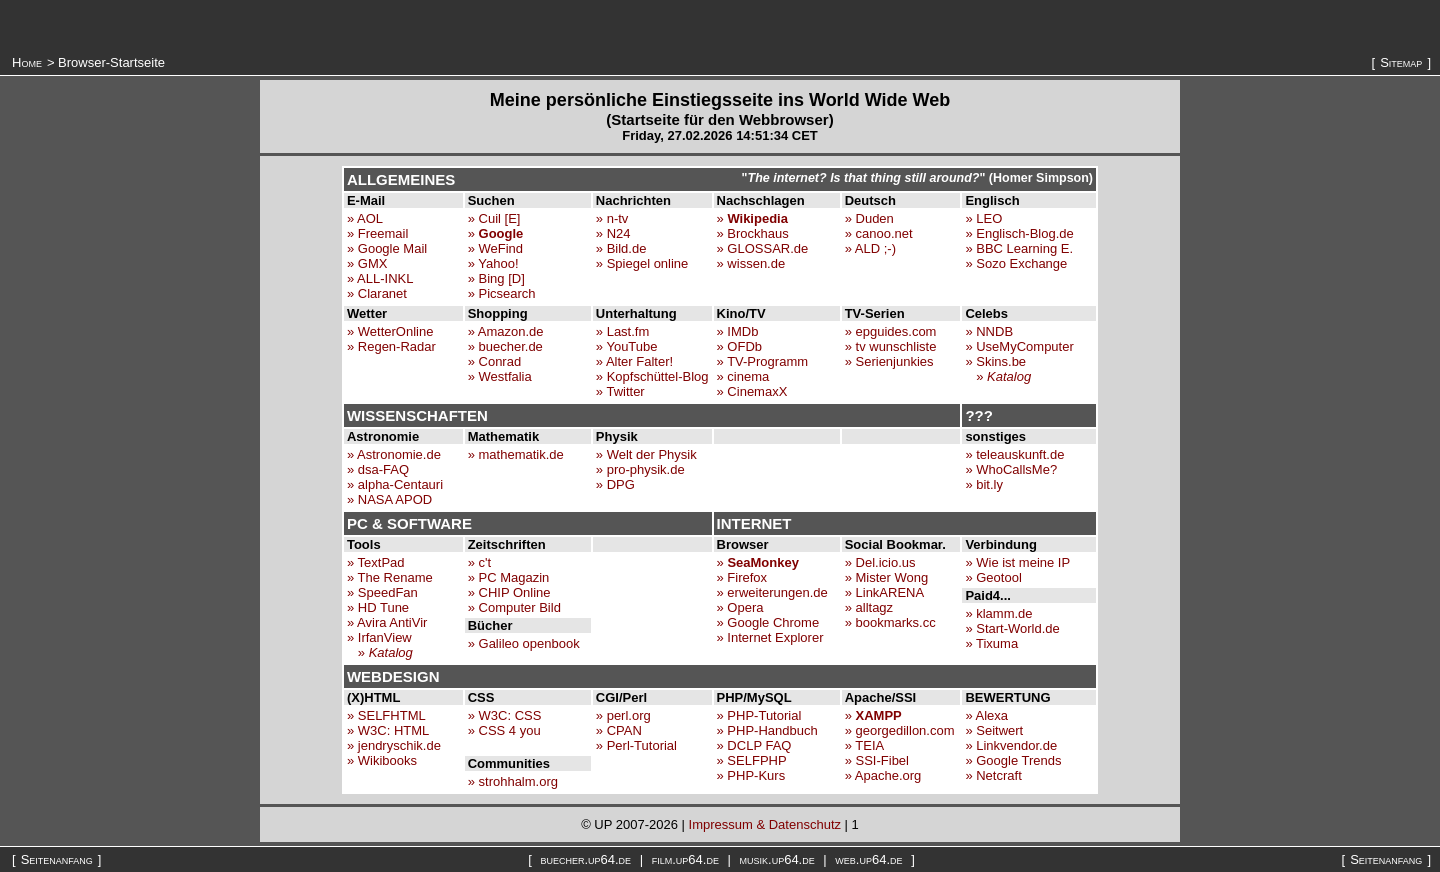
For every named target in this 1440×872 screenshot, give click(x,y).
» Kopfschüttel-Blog (652, 376)
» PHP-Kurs (751, 775)
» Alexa (986, 715)
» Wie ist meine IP (1017, 562)
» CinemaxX (752, 391)
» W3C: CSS (505, 715)
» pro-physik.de (640, 469)
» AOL (365, 218)
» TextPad (376, 562)
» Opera (740, 607)
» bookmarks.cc (890, 622)
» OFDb (740, 346)
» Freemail (377, 233)
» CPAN (619, 730)
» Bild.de (621, 248)
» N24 (613, 233)
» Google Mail (387, 248)
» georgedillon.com (900, 730)
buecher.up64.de (585, 859)
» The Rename (390, 577)
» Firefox (742, 577)
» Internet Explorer (770, 637)
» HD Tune (378, 607)
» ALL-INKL (380, 278)
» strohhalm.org (513, 781)
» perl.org (623, 715)
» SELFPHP (752, 760)
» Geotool (993, 577)
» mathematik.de (516, 454)
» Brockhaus (753, 233)
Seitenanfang (57, 859)
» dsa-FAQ (378, 469)
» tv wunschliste (891, 346)
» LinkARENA (884, 592)
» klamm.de (998, 613)
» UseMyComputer (1019, 346)
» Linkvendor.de (1011, 745)
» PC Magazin (509, 577)
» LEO (983, 218)
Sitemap (1401, 62)
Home (27, 62)
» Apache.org (883, 775)
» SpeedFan (382, 592)
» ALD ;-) (870, 248)
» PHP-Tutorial (759, 715)
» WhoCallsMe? (1011, 469)
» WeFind (495, 248)
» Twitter (620, 391)
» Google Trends (1013, 760)
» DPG (615, 484)
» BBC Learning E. (1019, 248)
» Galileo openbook (524, 643)
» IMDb (738, 331)
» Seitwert (994, 730)
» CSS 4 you (504, 730)
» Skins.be (995, 361)
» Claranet (377, 293)
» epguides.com (891, 331)
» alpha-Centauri (395, 484)
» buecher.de (505, 346)
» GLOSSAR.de (763, 248)
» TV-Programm (763, 361)
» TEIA (865, 745)
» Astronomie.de (394, 454)
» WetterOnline (390, 331)
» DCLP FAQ (754, 745)
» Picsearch (502, 293)
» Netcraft (993, 775)
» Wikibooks (382, 760)
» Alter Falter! (634, 361)
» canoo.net (879, 233)
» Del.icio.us (880, 562)
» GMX (367, 263)
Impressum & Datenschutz (765, 824)
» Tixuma (991, 643)
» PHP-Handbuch (767, 730)
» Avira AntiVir (387, 622)
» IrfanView (379, 637)
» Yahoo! (493, 263)
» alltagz (869, 607)
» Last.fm (622, 331)
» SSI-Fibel (877, 760)
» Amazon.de (506, 331)
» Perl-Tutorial (636, 745)
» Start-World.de (1012, 628)
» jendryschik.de (394, 745)
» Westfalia (500, 376)
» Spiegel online (642, 263)
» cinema (743, 376)
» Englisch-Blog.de (1019, 233)
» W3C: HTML (388, 730)
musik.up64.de (777, 859)
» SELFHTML (386, 715)
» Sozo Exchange (1016, 263)
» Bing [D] (496, 278)
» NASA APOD (389, 499)
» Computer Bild (514, 607)
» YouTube (627, 346)
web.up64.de (868, 859)
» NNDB (989, 331)
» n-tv (612, 218)
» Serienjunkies (889, 361)
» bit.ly (984, 484)
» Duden (869, 218)
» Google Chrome (768, 622)
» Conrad (494, 361)
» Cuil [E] (494, 218)
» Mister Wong (887, 577)
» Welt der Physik (646, 454)
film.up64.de (685, 859)
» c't (479, 562)
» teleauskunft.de (1014, 454)
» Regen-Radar (391, 346)
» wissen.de (751, 263)
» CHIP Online (509, 592)
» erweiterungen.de (772, 592)
